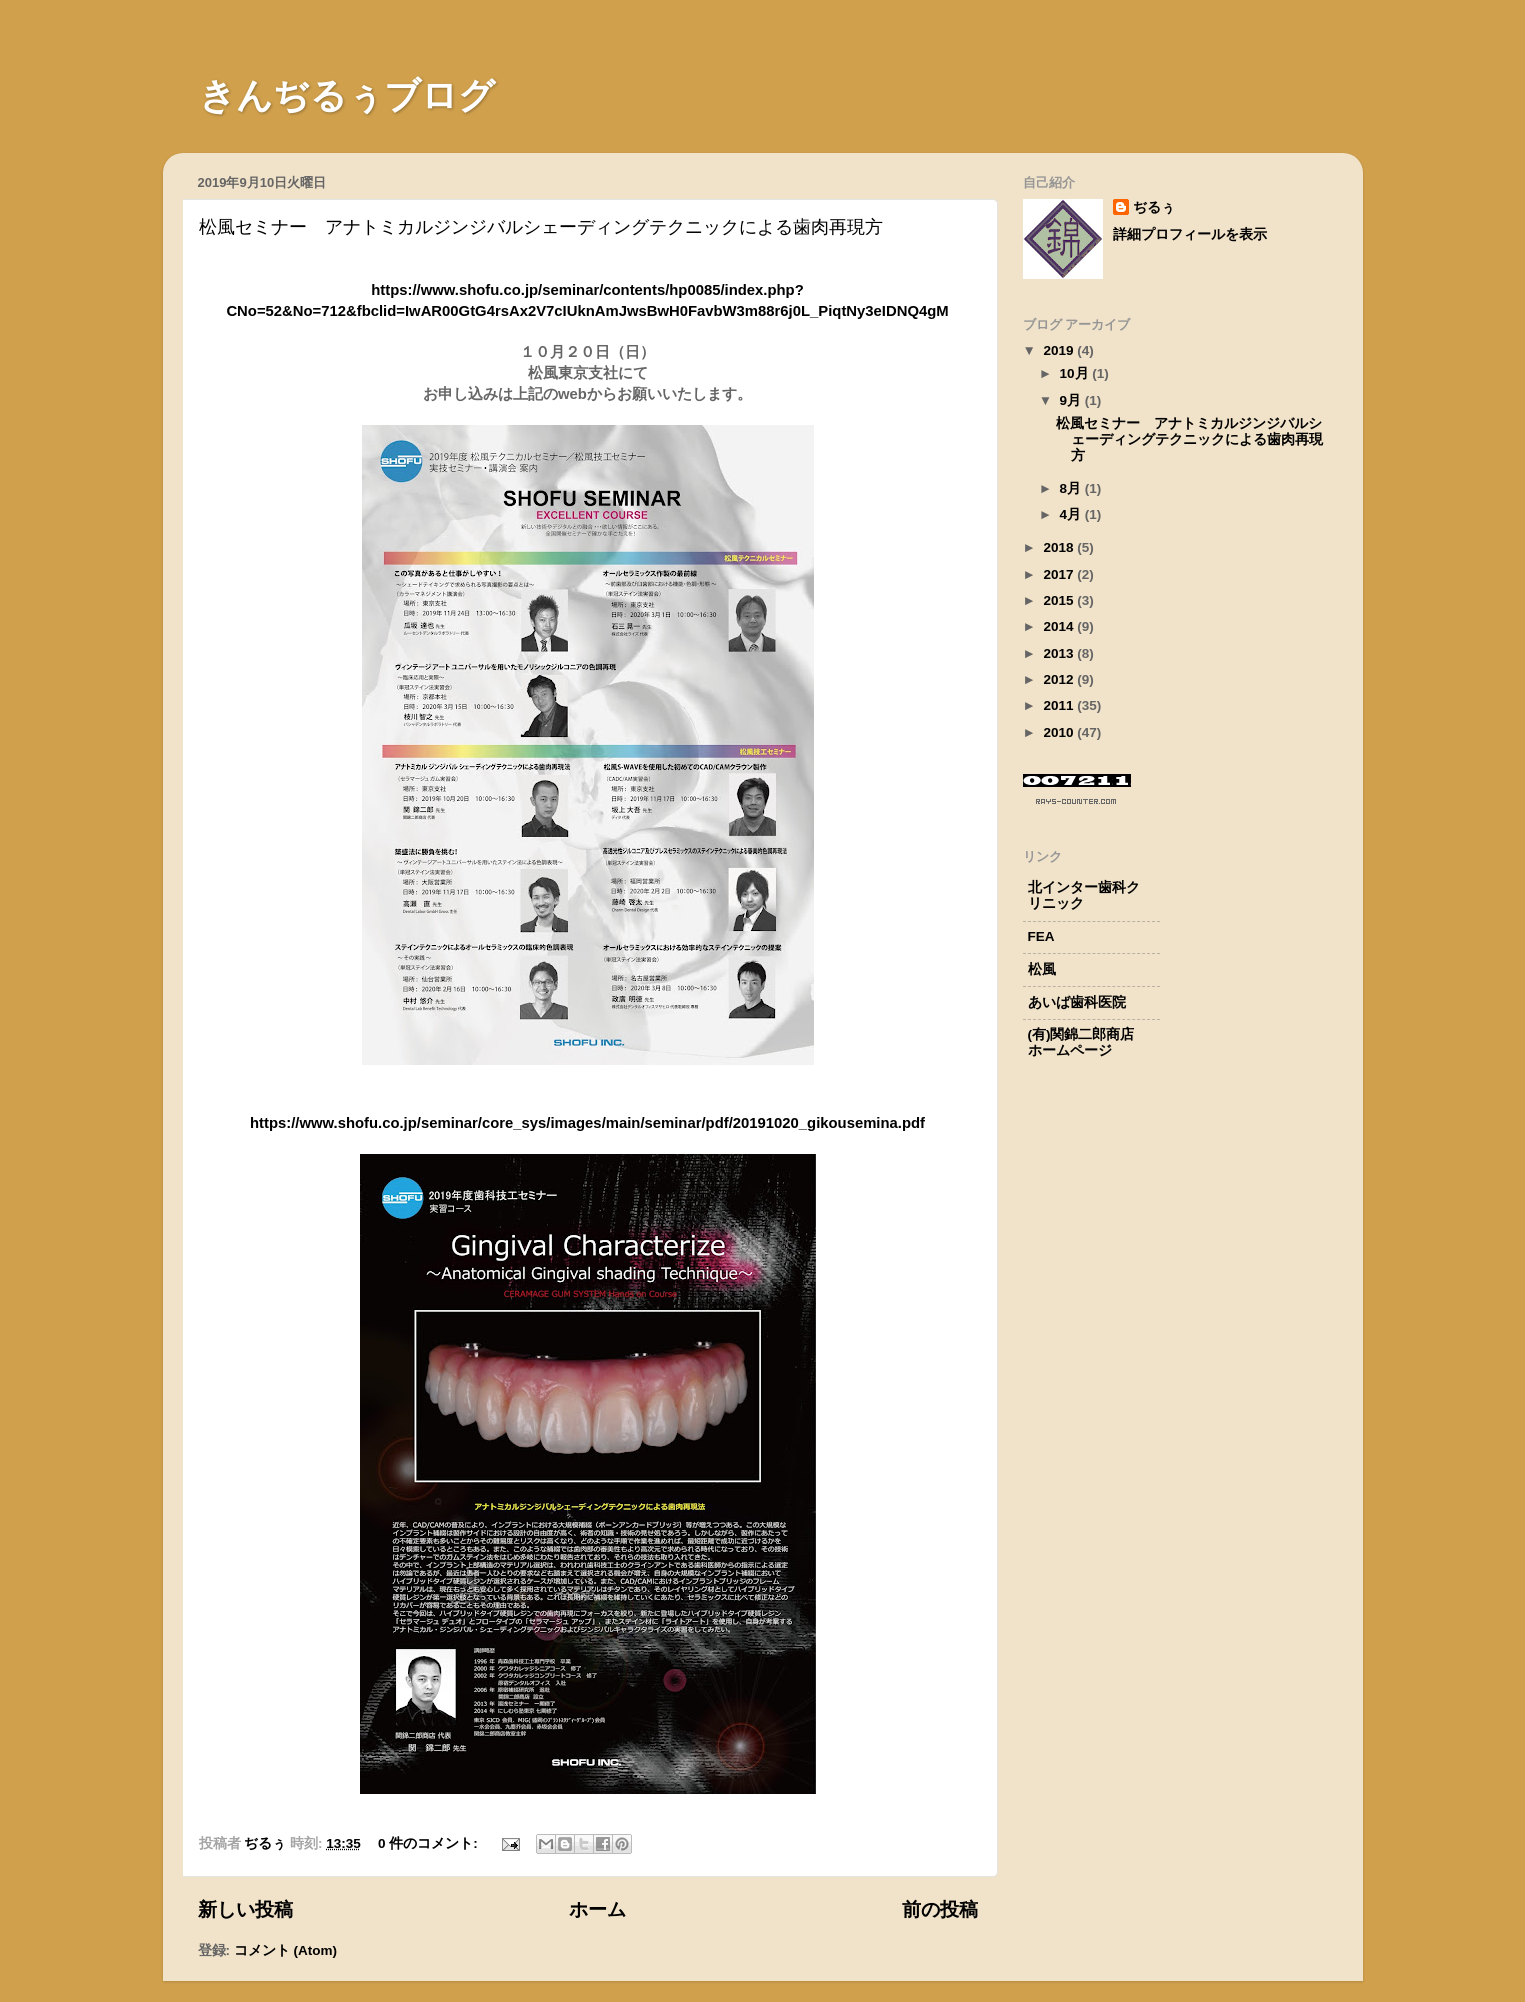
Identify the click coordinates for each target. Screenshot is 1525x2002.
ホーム (597, 1909)
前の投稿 (940, 1909)
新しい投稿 (245, 1909)
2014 (1060, 626)
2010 (1060, 732)
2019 (1060, 350)
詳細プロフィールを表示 (1190, 234)
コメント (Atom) (285, 1950)
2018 (1060, 547)
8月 (1072, 488)
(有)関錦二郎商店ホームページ (1081, 1042)
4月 (1072, 514)
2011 (1060, 705)
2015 (1060, 600)
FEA (1041, 936)
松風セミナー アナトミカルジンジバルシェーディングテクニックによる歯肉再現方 (541, 227)
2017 (1060, 574)
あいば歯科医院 (1077, 1002)
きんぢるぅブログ (329, 96)
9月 (1072, 400)
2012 (1060, 679)
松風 (1042, 969)
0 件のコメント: (430, 1843)
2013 (1060, 653)
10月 (1076, 373)
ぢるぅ (1154, 207)
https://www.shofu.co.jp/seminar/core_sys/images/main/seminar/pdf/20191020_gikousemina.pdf (587, 1123)
